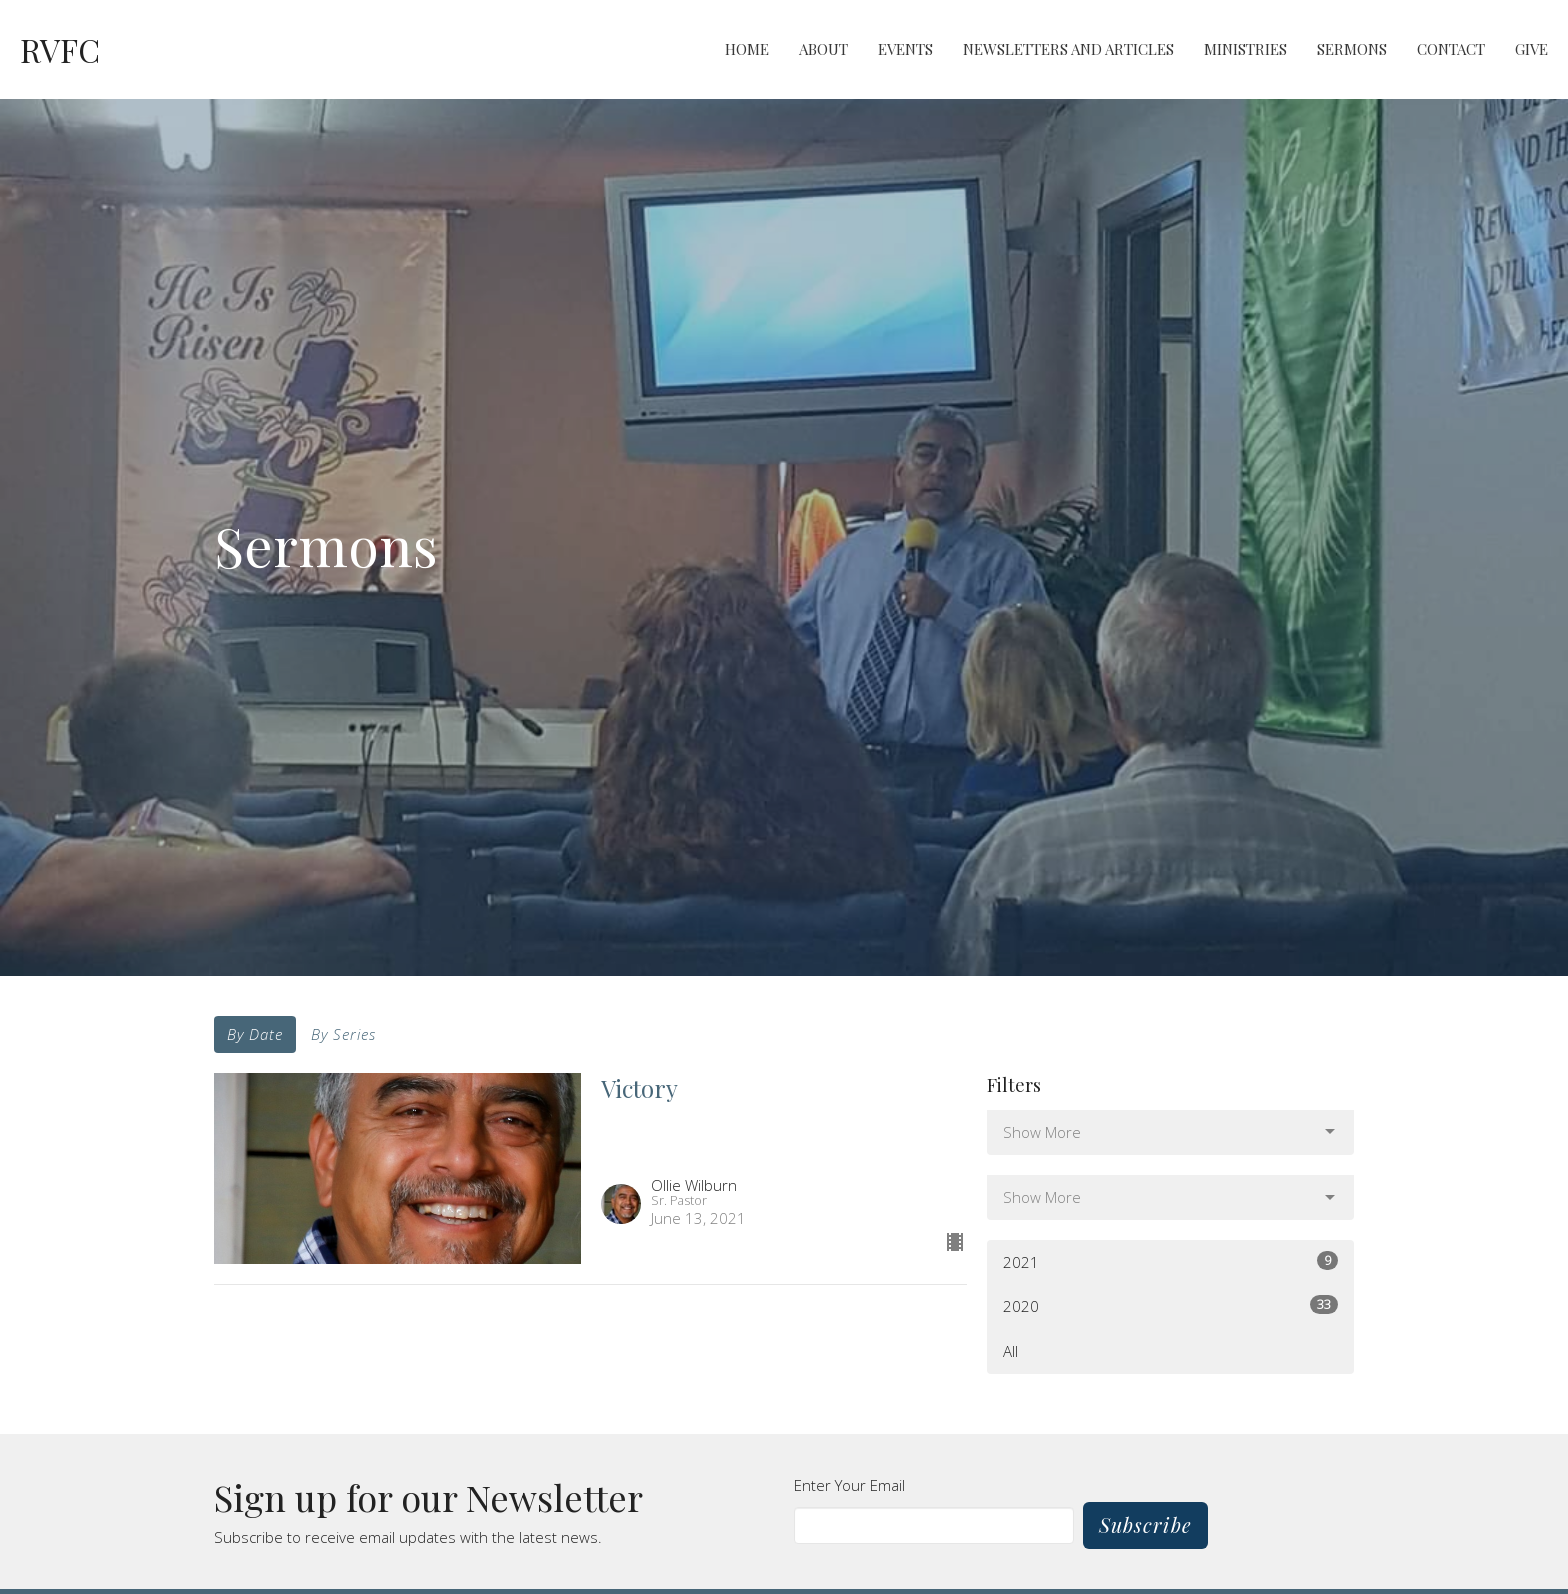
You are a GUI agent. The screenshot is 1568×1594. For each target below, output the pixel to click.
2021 (1170, 1261)
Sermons (1352, 49)
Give (1531, 49)
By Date (255, 1034)
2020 (1170, 1305)
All (1010, 1351)
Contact (1451, 49)
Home (747, 49)
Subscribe (1145, 1524)
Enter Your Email (849, 1485)
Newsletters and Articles (1068, 49)
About (823, 49)
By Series (343, 1034)
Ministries (1245, 49)
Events (905, 49)
